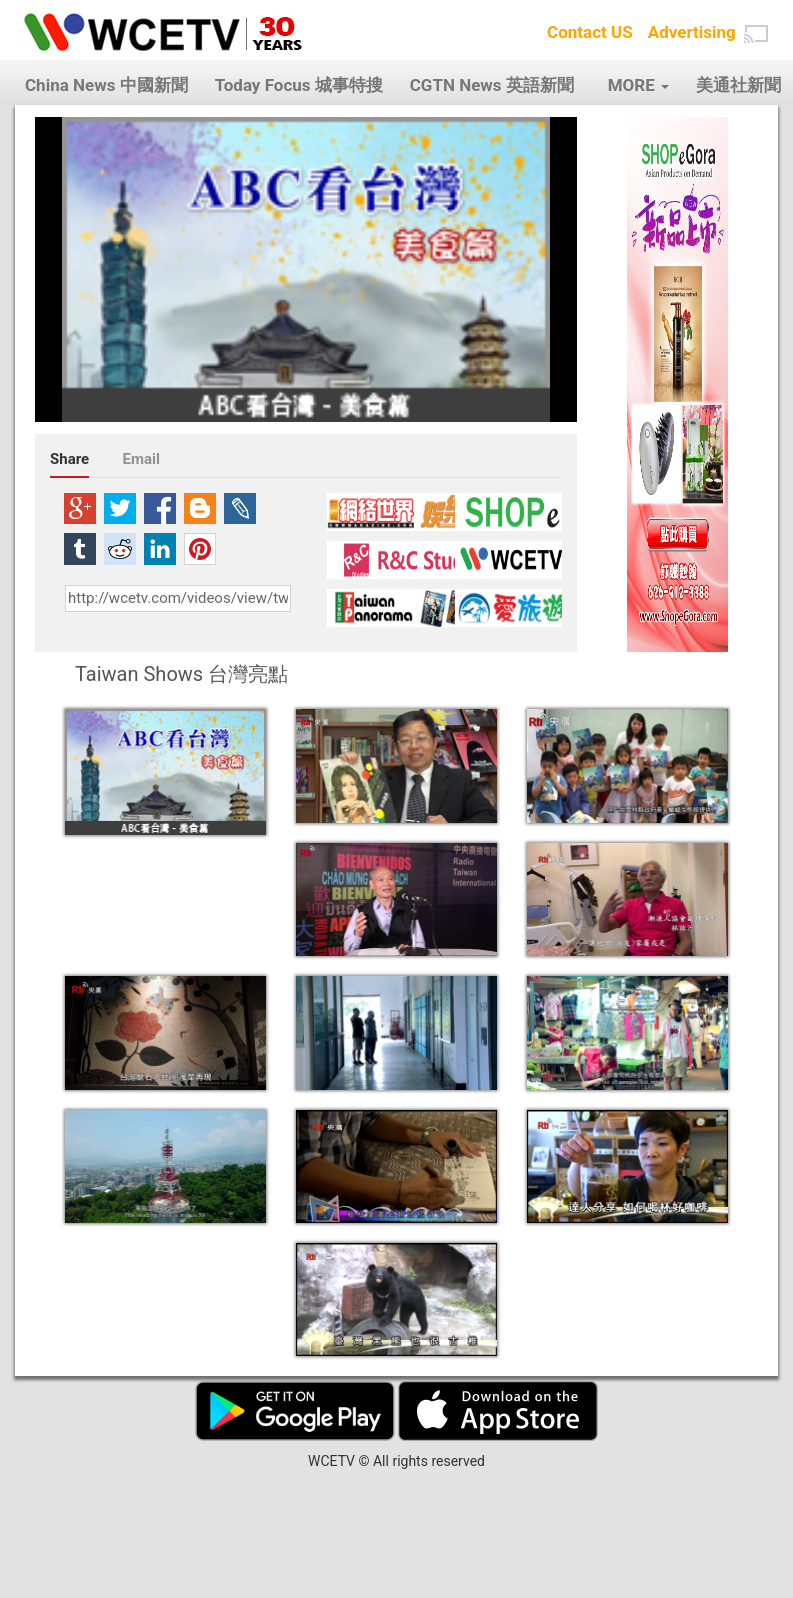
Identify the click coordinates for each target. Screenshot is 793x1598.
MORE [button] (638, 85)
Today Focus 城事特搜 (299, 85)
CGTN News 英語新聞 (492, 85)
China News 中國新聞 (106, 85)
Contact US (590, 32)
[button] (756, 34)
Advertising (692, 32)
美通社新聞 (738, 85)
